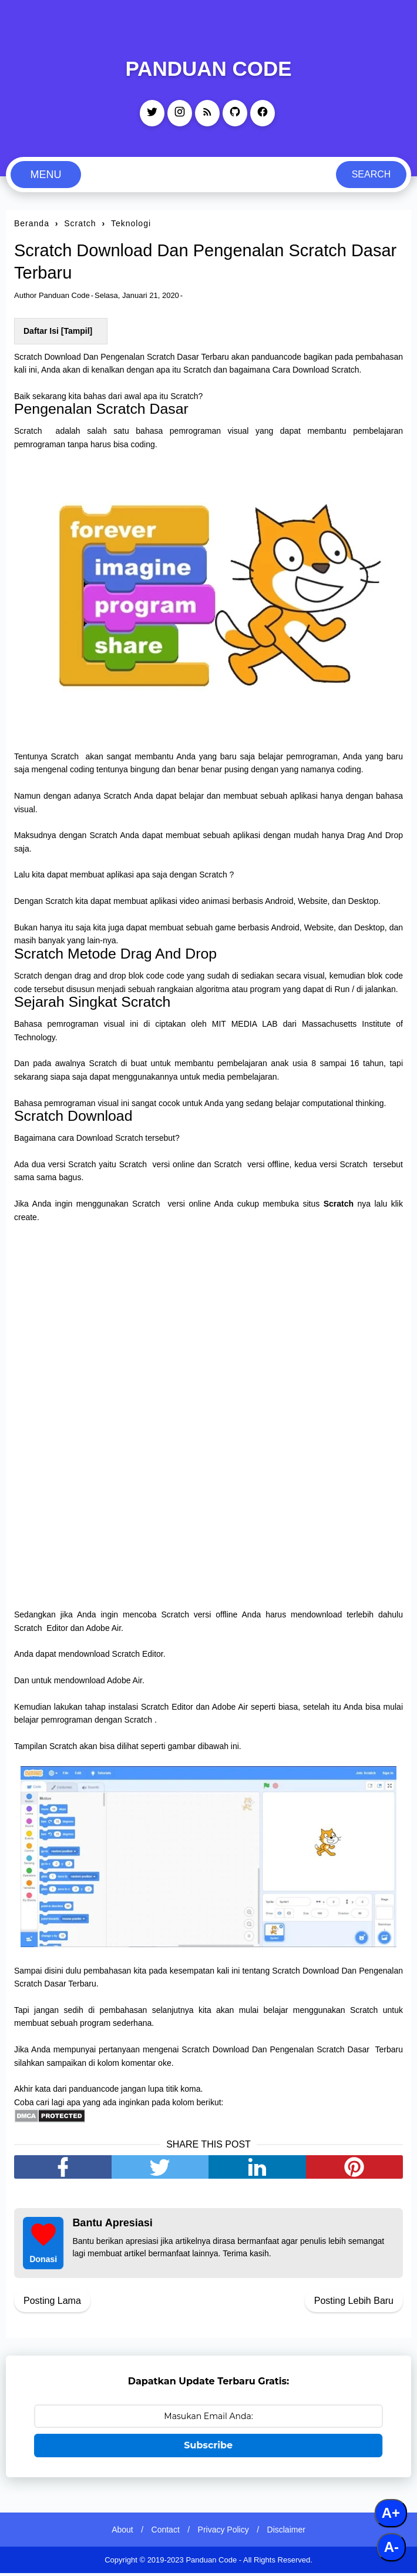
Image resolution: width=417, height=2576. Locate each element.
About (120, 2532)
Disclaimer (289, 2532)
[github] (235, 113)
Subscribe (208, 2447)
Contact (164, 2532)
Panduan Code (208, 68)
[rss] (207, 113)
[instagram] (179, 113)
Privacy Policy (224, 2532)
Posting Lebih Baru (354, 2303)
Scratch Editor (137, 1656)
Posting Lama (52, 2303)
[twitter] (152, 113)
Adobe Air (124, 1683)
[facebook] (262, 113)
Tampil (76, 332)
